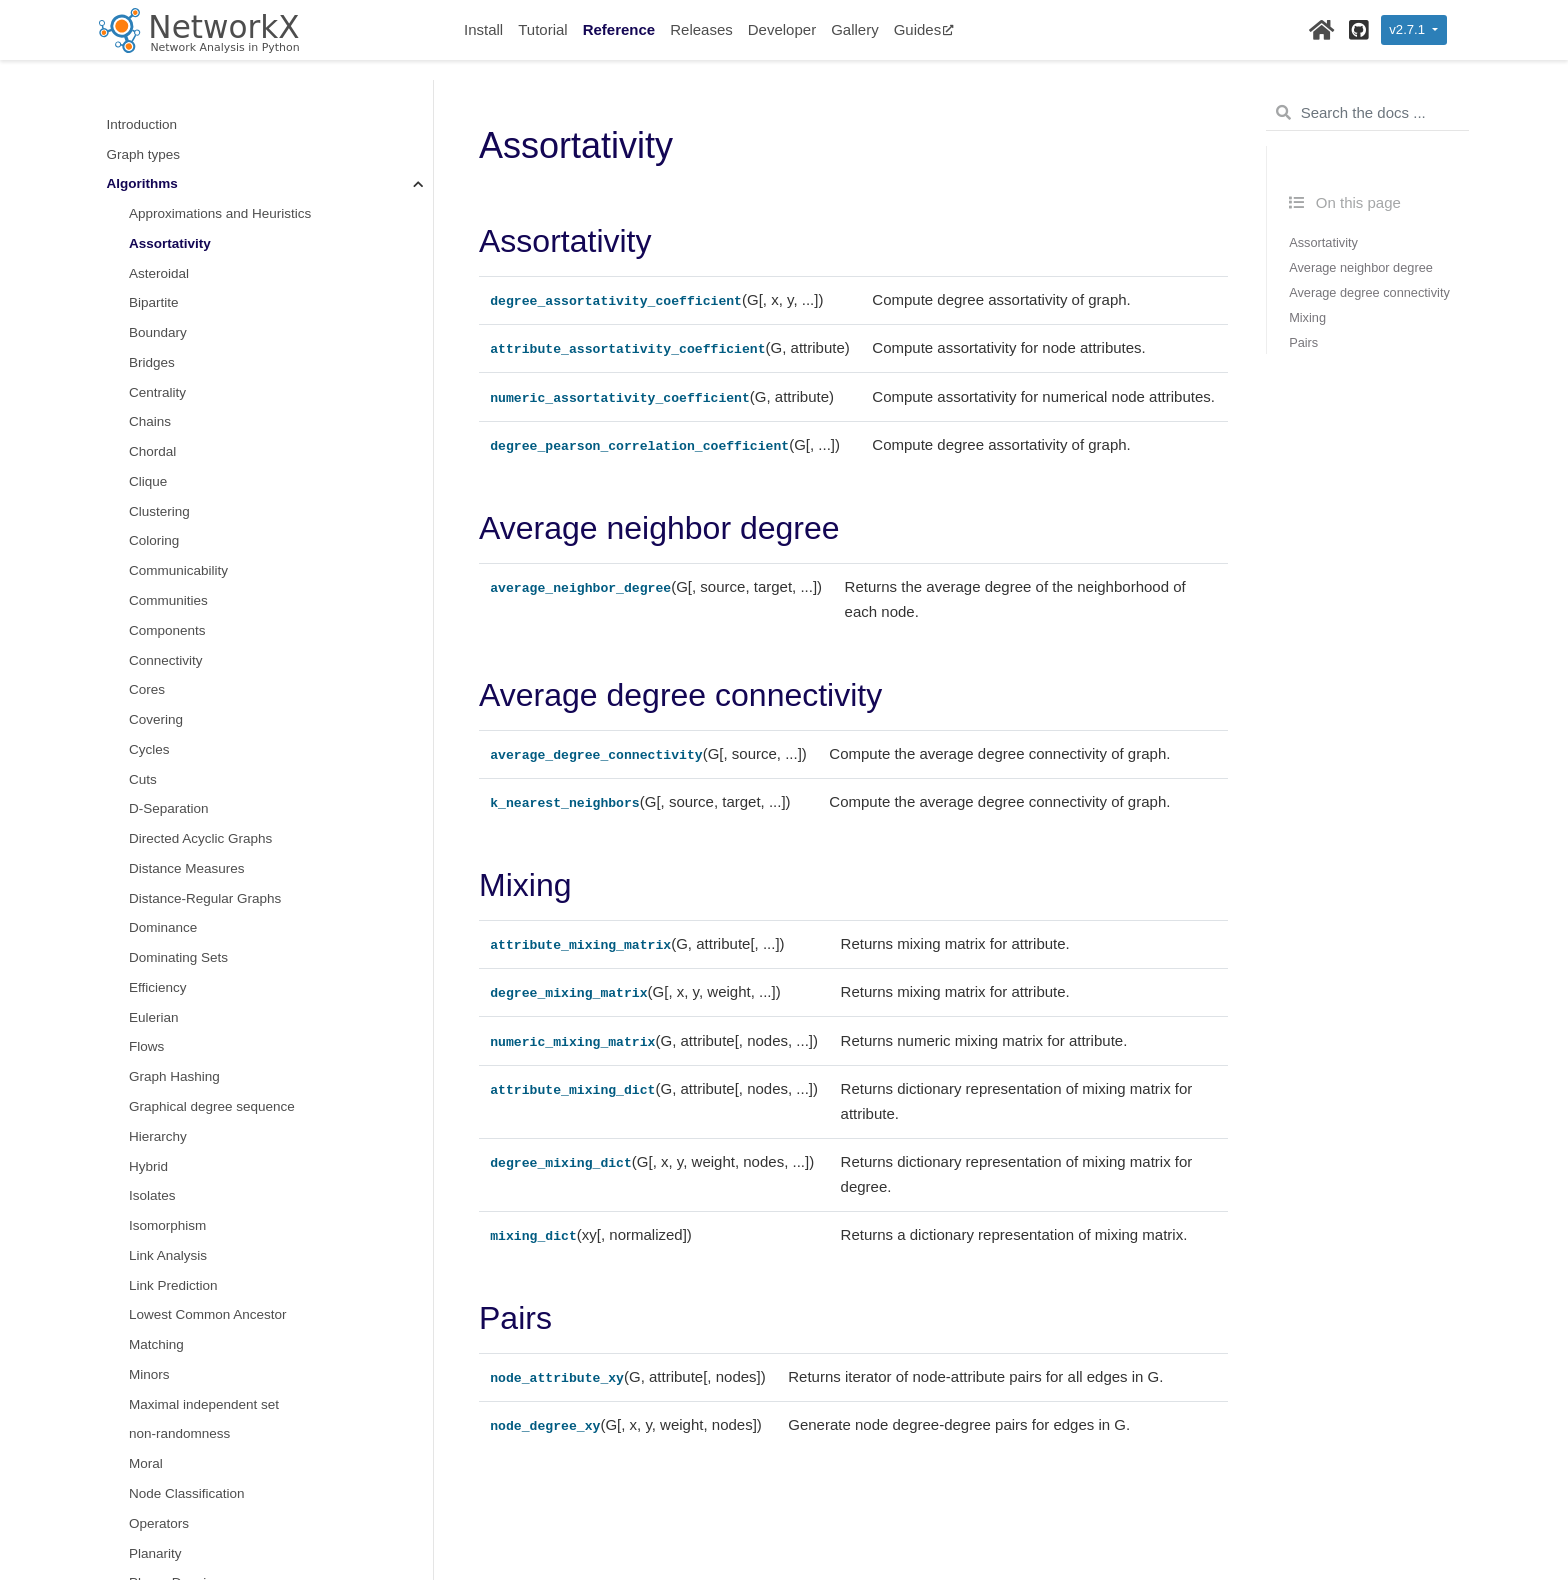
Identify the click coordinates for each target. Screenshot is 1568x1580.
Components (167, 630)
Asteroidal (159, 273)
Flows (146, 1046)
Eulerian (154, 1017)
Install (483, 29)
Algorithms (142, 183)
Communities (168, 600)
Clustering (159, 511)
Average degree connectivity (1369, 292)
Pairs (1303, 342)
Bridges (152, 362)
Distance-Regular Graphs (205, 898)
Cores (147, 689)
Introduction (142, 124)
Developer (782, 29)
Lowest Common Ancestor (208, 1314)
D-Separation (169, 808)
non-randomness (179, 1433)
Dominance (163, 927)
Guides (924, 29)
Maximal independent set (204, 1404)
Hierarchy (158, 1136)
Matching (156, 1344)
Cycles (149, 749)
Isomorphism (167, 1225)
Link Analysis (168, 1255)
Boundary (158, 332)
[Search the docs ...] (1367, 113)
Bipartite (154, 302)
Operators (159, 1523)
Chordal (152, 451)
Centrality (157, 392)
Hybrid (148, 1166)
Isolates (152, 1195)
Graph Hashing (174, 1076)
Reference (619, 29)
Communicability (178, 570)
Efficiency (158, 987)
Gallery (855, 29)
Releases (701, 29)
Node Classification (187, 1493)
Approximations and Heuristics (220, 213)
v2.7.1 (1408, 29)
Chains (150, 421)
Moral (146, 1463)
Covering (156, 719)
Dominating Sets (178, 957)
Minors (149, 1374)
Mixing (1307, 317)
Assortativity (170, 243)
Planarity (155, 1553)
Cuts (143, 779)
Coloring (154, 540)
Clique (148, 481)
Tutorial (542, 29)
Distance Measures (187, 868)
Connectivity (166, 660)
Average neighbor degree (1361, 267)
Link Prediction (173, 1285)
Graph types (144, 154)
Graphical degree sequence (212, 1106)
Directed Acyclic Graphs (200, 838)
